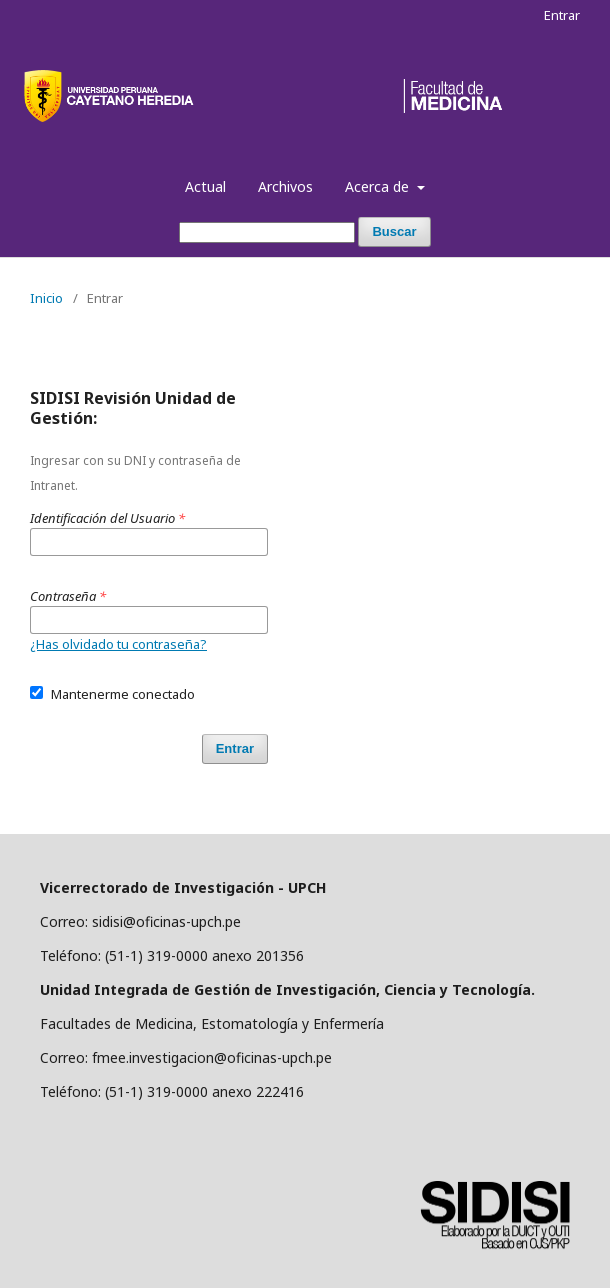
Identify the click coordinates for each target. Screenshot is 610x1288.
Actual (205, 186)
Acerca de (379, 186)
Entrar (562, 15)
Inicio (46, 298)
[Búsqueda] (267, 232)
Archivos (285, 186)
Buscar (394, 231)
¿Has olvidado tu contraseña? (118, 644)
